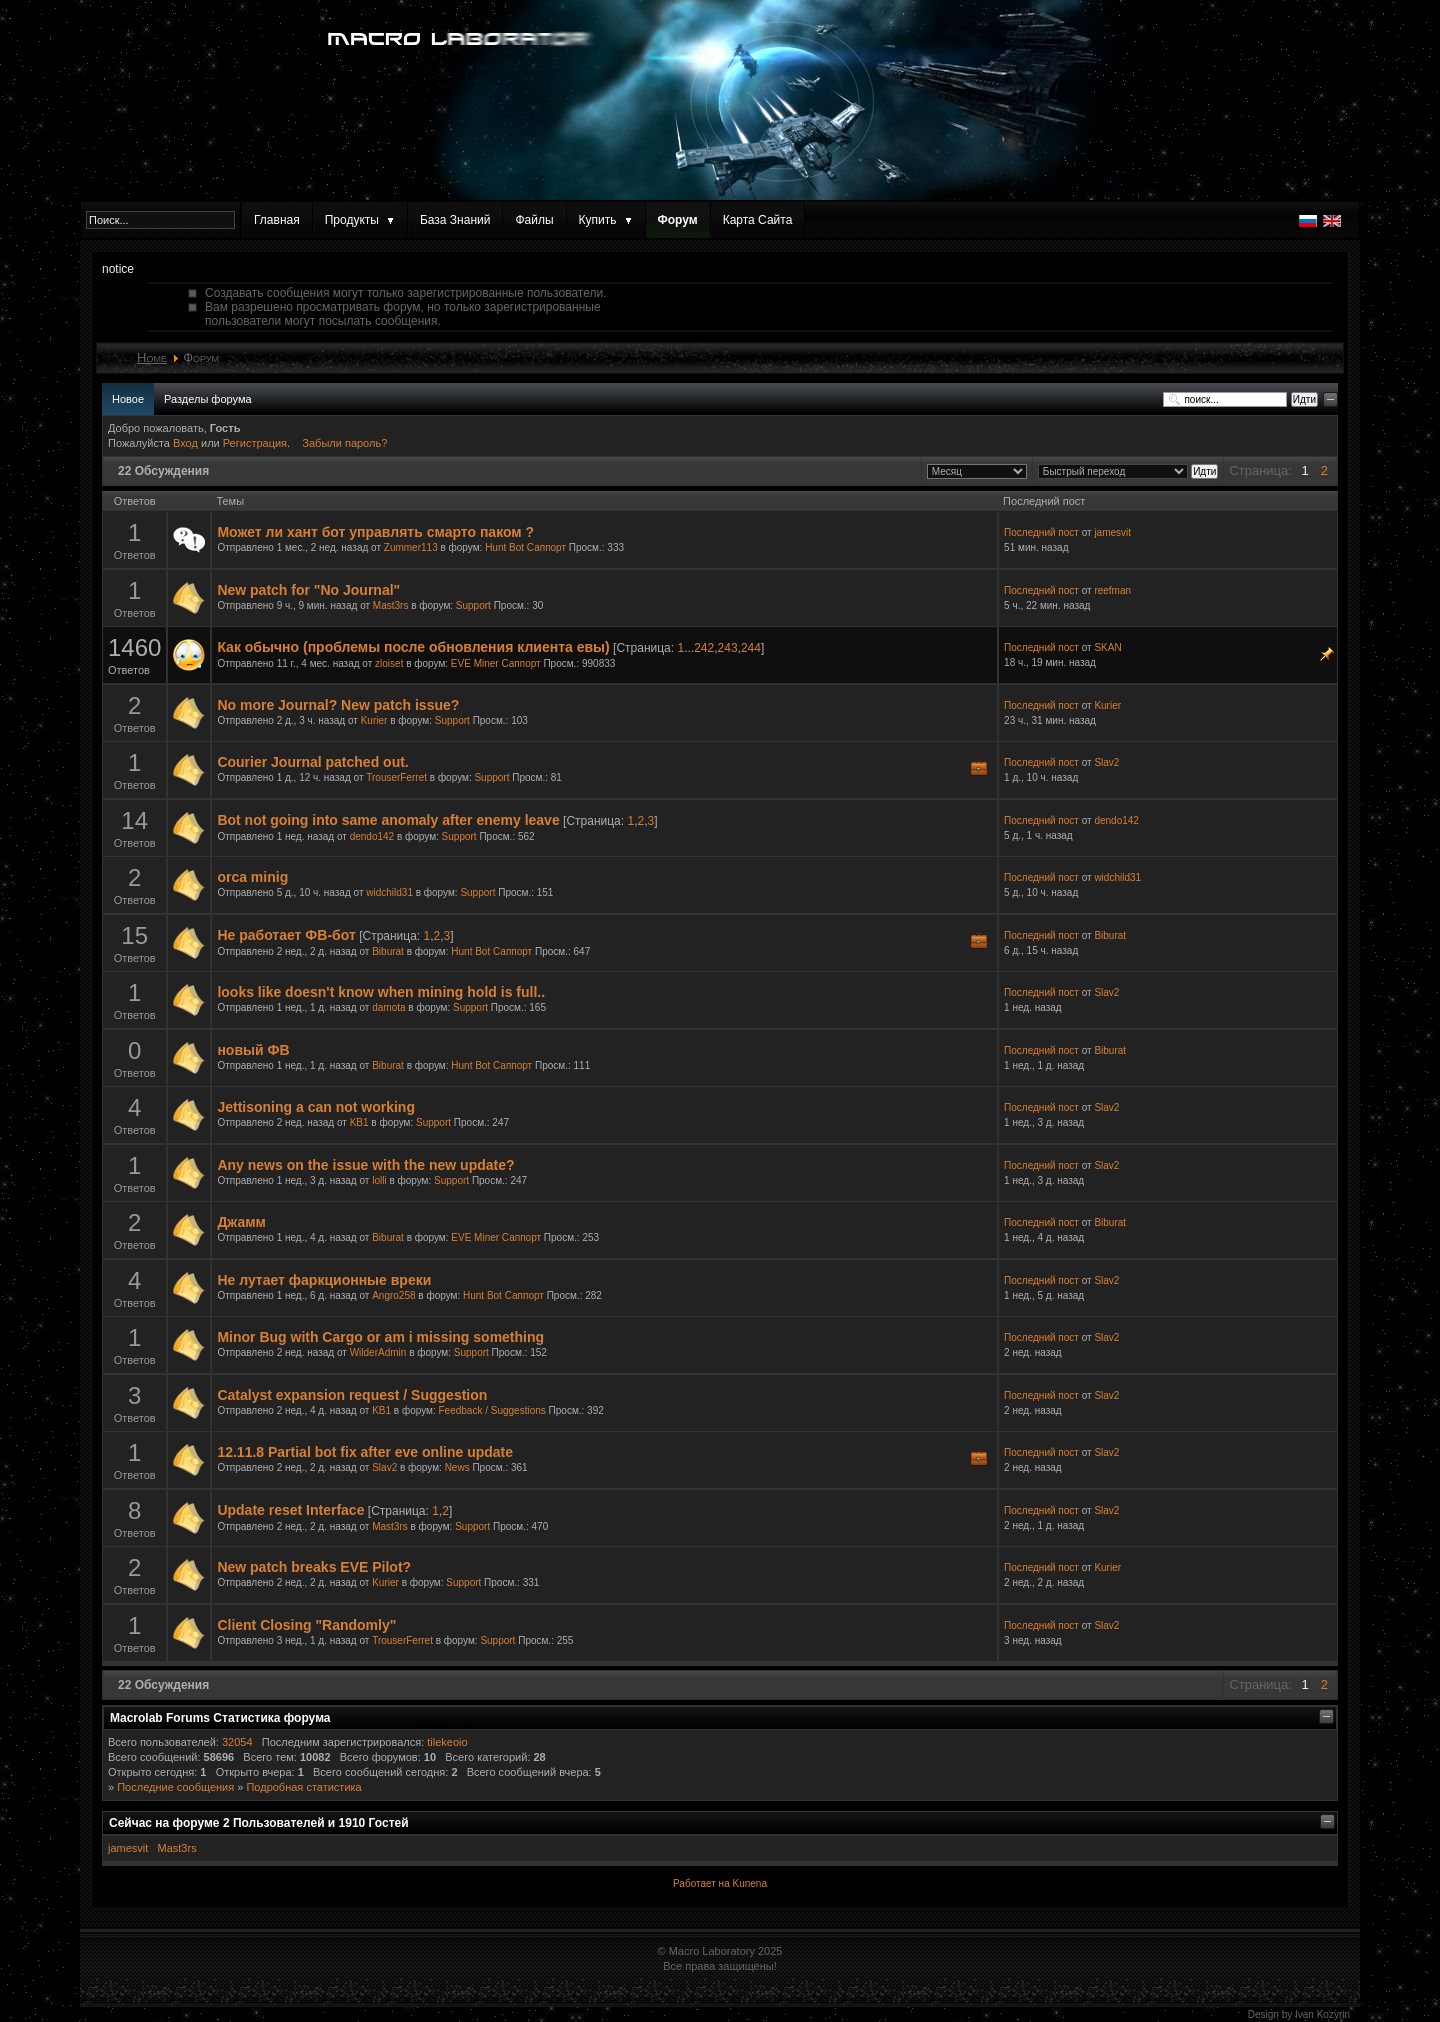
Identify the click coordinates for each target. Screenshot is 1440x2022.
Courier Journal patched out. (312, 762)
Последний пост (1041, 532)
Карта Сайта (758, 220)
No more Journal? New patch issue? (338, 705)
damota (388, 1007)
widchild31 (389, 892)
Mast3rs (391, 605)
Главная (277, 220)
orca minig (252, 877)
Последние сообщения (175, 1787)
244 (751, 648)
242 (704, 648)
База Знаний (455, 220)
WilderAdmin (378, 1352)
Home (152, 357)
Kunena (749, 1883)
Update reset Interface (290, 1510)
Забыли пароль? (344, 443)
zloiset (389, 663)
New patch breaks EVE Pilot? (314, 1567)
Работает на (701, 1883)
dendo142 (372, 836)
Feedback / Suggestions (492, 1410)
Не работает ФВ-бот (286, 935)
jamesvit (1112, 532)
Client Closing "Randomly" (306, 1625)
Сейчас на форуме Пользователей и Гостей (259, 1823)
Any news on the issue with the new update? (365, 1165)
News (457, 1467)
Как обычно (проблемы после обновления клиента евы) (413, 647)
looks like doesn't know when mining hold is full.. (381, 992)
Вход (187, 443)
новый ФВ (253, 1050)
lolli (379, 1180)
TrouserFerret (396, 777)
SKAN (1107, 647)
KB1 (359, 1122)
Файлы (534, 220)
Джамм (241, 1222)
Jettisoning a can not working (316, 1107)
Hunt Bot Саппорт (525, 547)
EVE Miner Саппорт (496, 663)
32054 (237, 1742)
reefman (1112, 590)
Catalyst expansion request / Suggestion (352, 1395)
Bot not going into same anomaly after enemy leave (388, 820)
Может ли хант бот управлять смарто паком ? (375, 532)
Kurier (374, 720)
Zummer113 (411, 547)
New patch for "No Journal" (308, 590)
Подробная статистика (303, 1787)
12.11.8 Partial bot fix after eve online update (365, 1452)
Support (473, 605)
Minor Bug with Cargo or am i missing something (380, 1337)
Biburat (388, 951)
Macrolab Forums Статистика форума (220, 1718)
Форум (678, 220)
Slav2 (1106, 762)
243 (728, 648)
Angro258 (393, 1295)
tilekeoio (447, 1742)
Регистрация (255, 443)
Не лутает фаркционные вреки (324, 1280)
